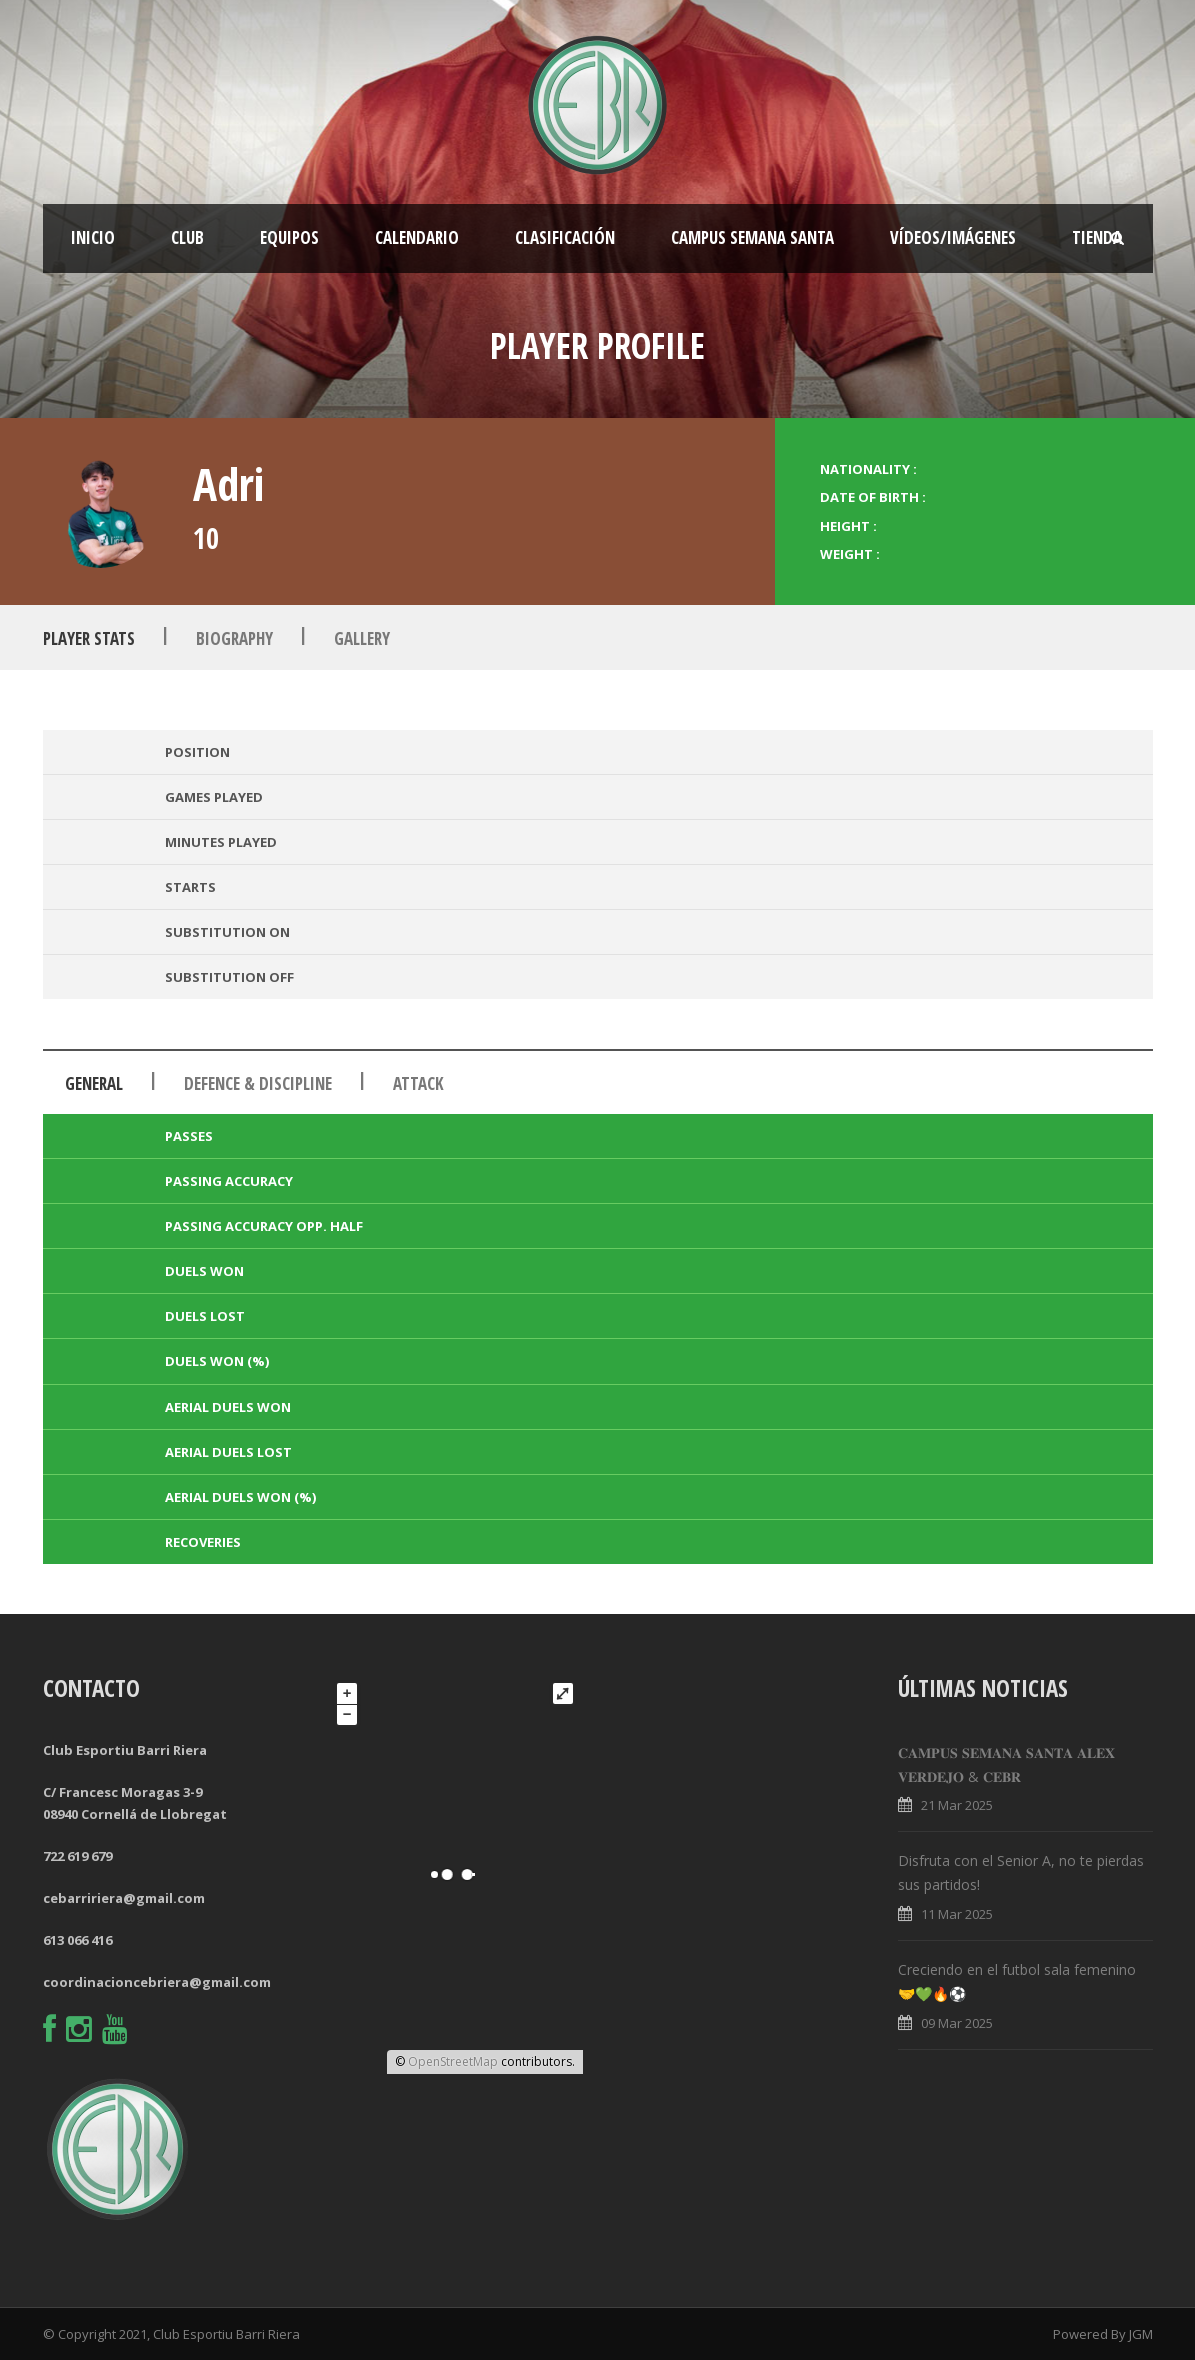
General (94, 1083)
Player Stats (89, 638)
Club (187, 237)
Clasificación (565, 237)
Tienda (1097, 237)
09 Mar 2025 (957, 2023)
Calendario (417, 237)
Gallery (362, 638)
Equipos (289, 237)
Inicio (93, 237)
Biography (234, 638)
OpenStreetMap (453, 2061)
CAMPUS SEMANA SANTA (752, 237)
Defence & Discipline (258, 1083)
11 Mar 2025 (957, 1914)
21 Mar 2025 (957, 1805)
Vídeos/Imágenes (953, 237)
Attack (418, 1083)
